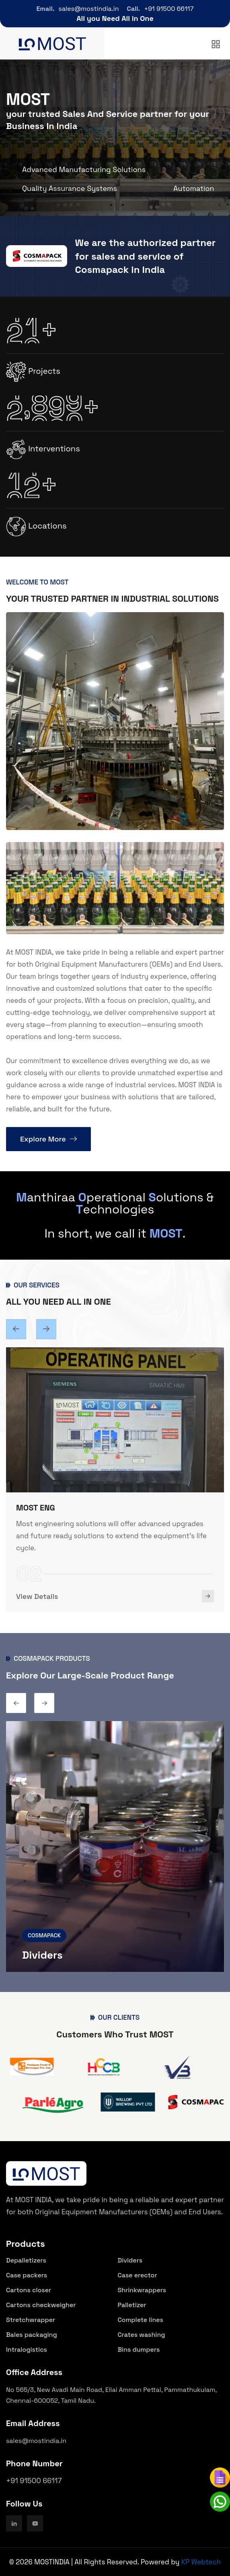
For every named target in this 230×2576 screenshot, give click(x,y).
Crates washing (141, 2334)
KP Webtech (201, 2562)
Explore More (48, 1139)
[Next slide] (16, 1329)
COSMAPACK (44, 1935)
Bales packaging (31, 2334)
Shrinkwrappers (142, 2290)
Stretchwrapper (30, 2320)
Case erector (137, 2275)
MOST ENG (35, 1507)
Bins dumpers (139, 2349)
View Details (37, 1596)
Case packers (26, 2275)
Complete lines (141, 2320)
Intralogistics (26, 2349)
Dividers (42, 1955)
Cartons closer (28, 2290)
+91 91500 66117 (168, 8)
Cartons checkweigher (41, 2305)
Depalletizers (26, 2260)
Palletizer (132, 2305)
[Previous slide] (46, 1329)
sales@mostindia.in (89, 8)
